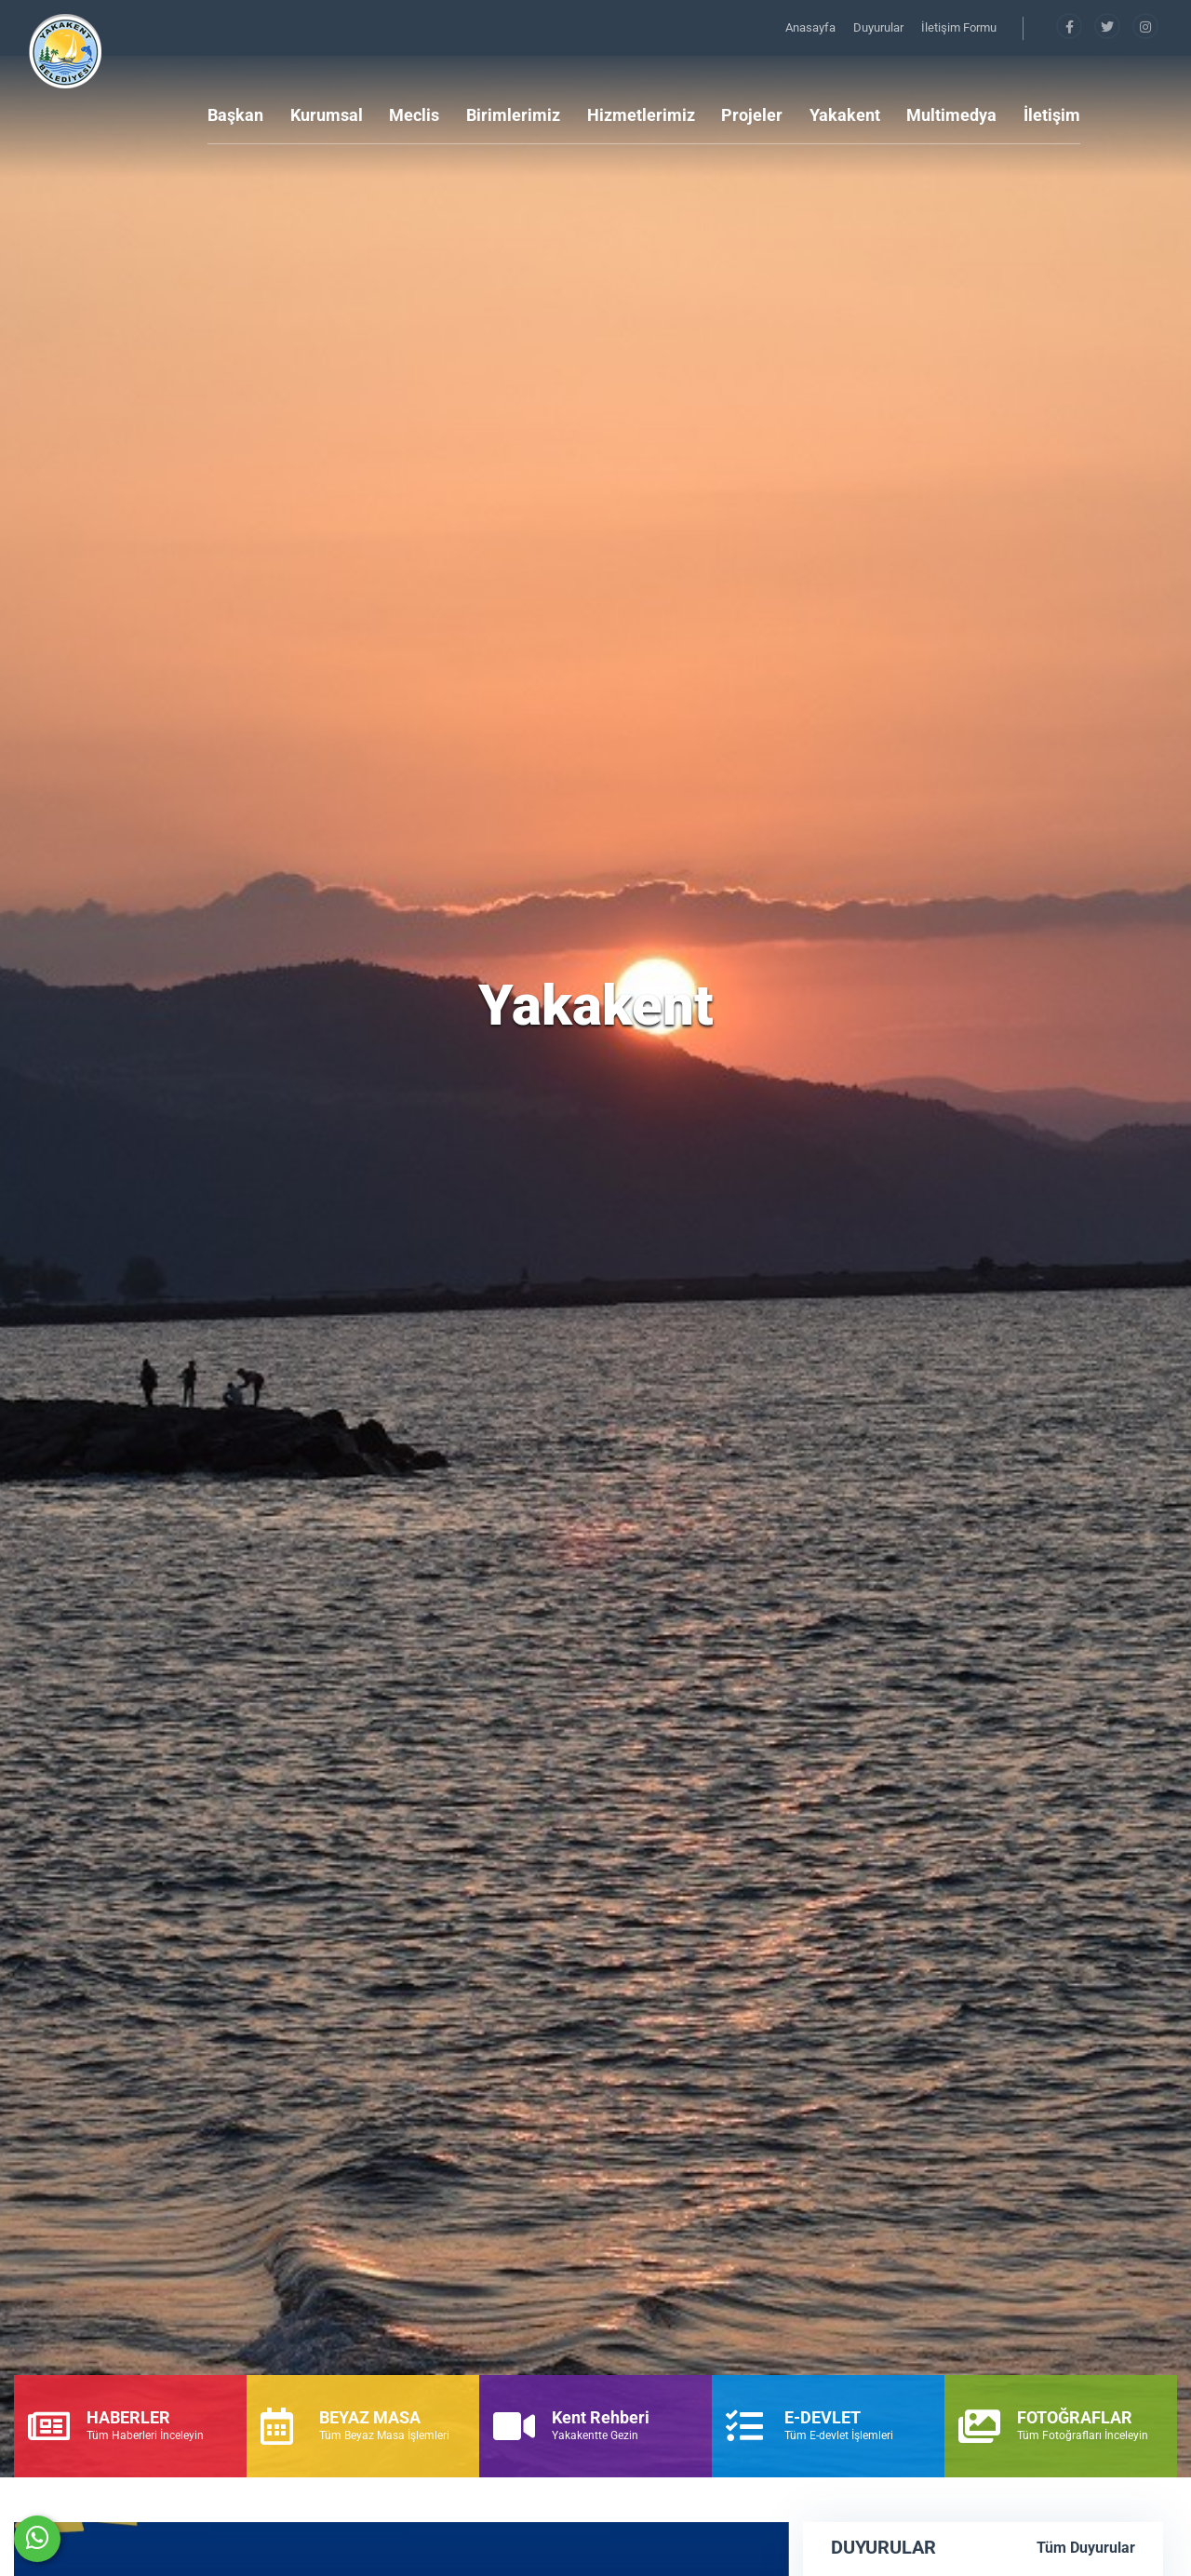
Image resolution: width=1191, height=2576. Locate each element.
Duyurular (879, 27)
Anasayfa (811, 27)
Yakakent (845, 115)
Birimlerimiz (513, 115)
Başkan (235, 115)
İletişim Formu (959, 27)
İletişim (1052, 115)
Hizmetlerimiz (641, 115)
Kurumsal (326, 115)
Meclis (414, 115)
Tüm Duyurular (1086, 2547)
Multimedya (951, 115)
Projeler (752, 115)
